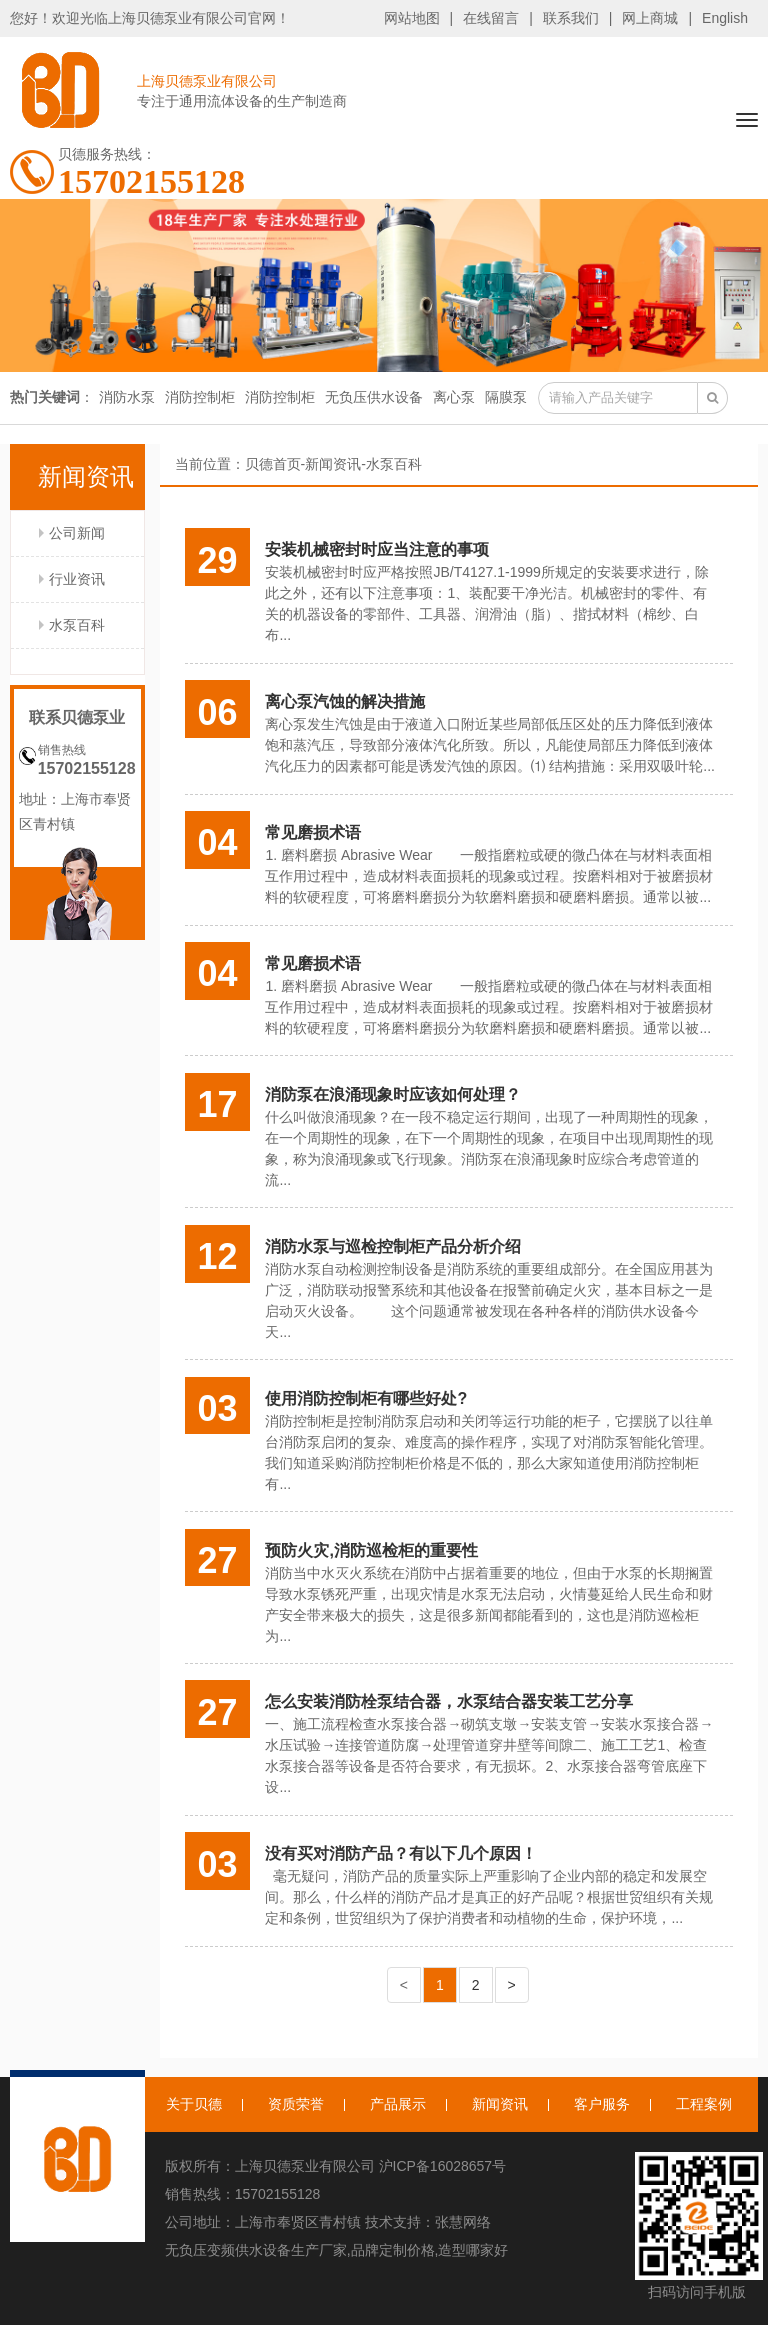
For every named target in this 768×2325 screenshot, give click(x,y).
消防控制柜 (200, 397)
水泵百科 (77, 625)
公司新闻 (77, 533)
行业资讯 (77, 579)
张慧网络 (463, 2222)
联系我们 (571, 18)
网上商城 (650, 18)
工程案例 (704, 2104)
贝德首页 (273, 464)
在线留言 (491, 18)
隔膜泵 (506, 397)
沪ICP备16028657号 (443, 2166)
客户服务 (602, 2104)
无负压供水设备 (374, 397)
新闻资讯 (333, 464)
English (725, 18)
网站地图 (412, 18)
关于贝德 (194, 2104)
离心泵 (454, 397)
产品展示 (398, 2104)
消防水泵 (127, 397)
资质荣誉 (296, 2104)
